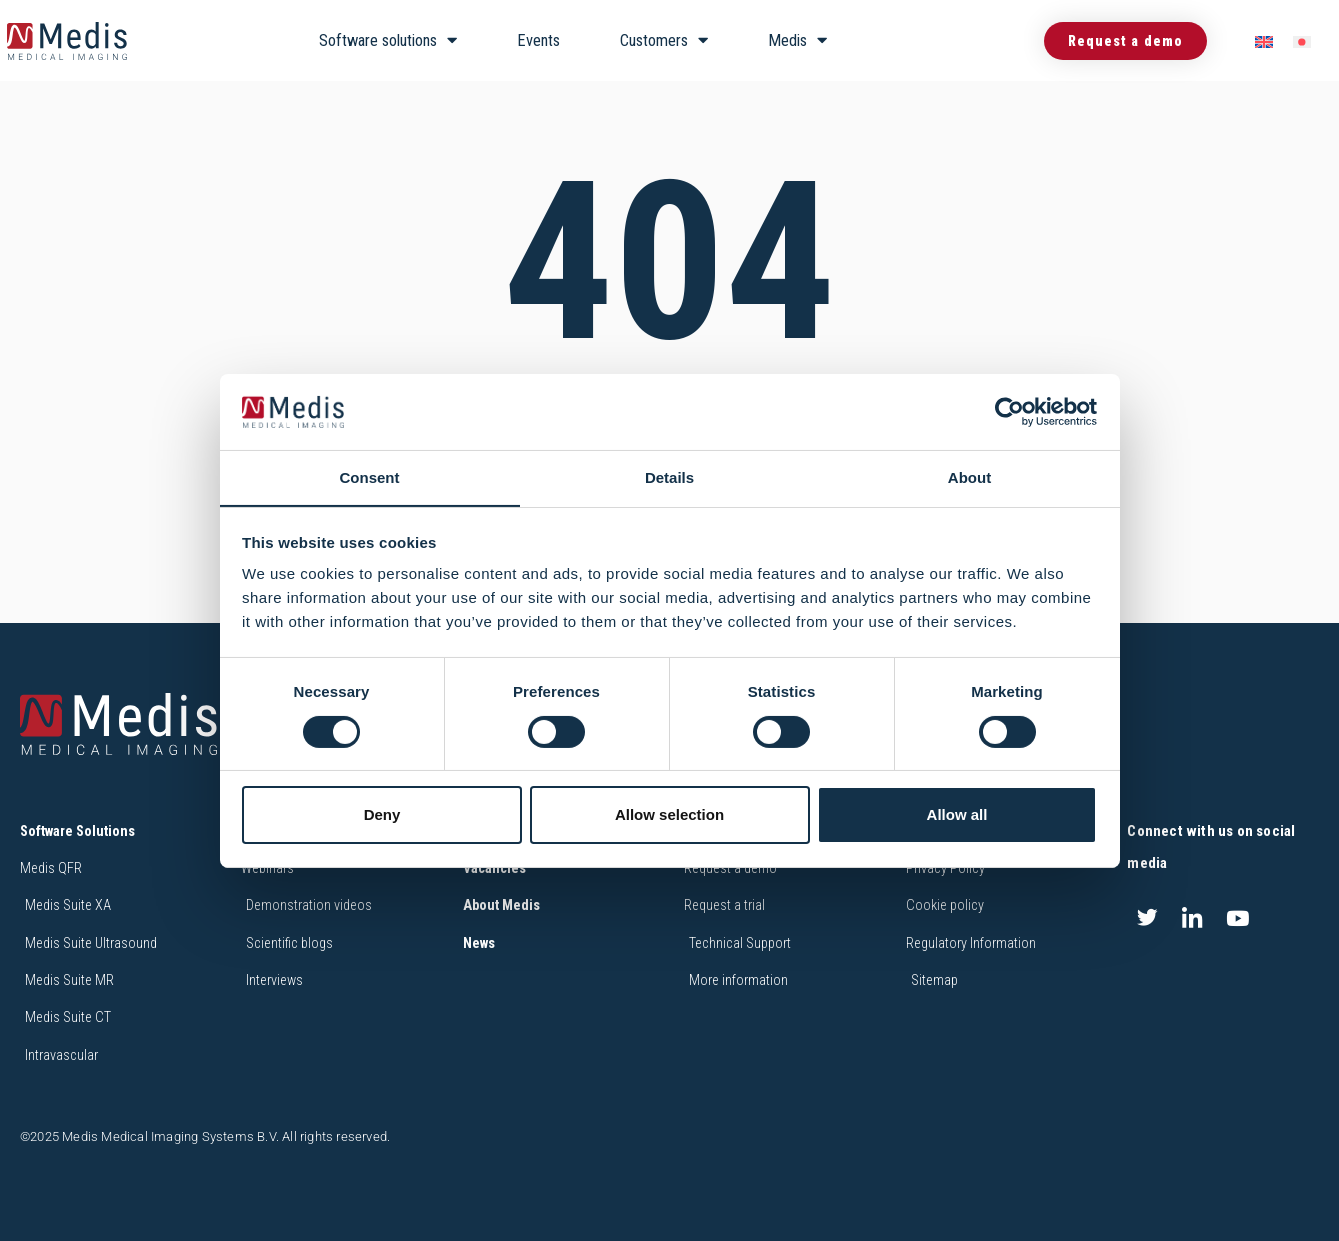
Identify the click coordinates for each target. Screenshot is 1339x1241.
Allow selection (669, 815)
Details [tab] (669, 477)
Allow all (957, 815)
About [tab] (969, 477)
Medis (797, 40)
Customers (664, 40)
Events (538, 40)
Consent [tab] (370, 477)
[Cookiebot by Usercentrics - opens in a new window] (1009, 411)
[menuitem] (1264, 41)
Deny (382, 815)
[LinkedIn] (1193, 919)
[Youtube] (1238, 919)
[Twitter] (1147, 919)
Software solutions (388, 40)
